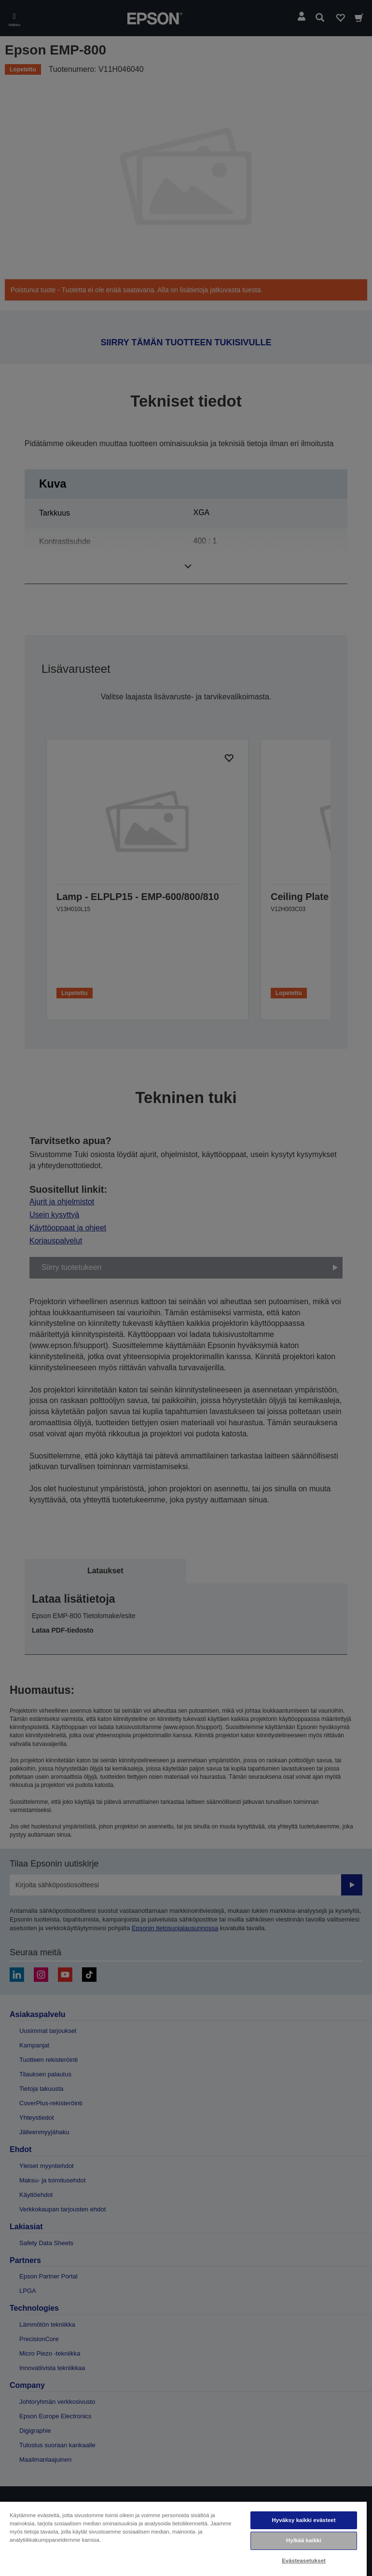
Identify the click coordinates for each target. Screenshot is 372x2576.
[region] (183, 2538)
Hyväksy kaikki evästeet (303, 2520)
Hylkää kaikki (303, 2540)
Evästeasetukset (304, 2560)
